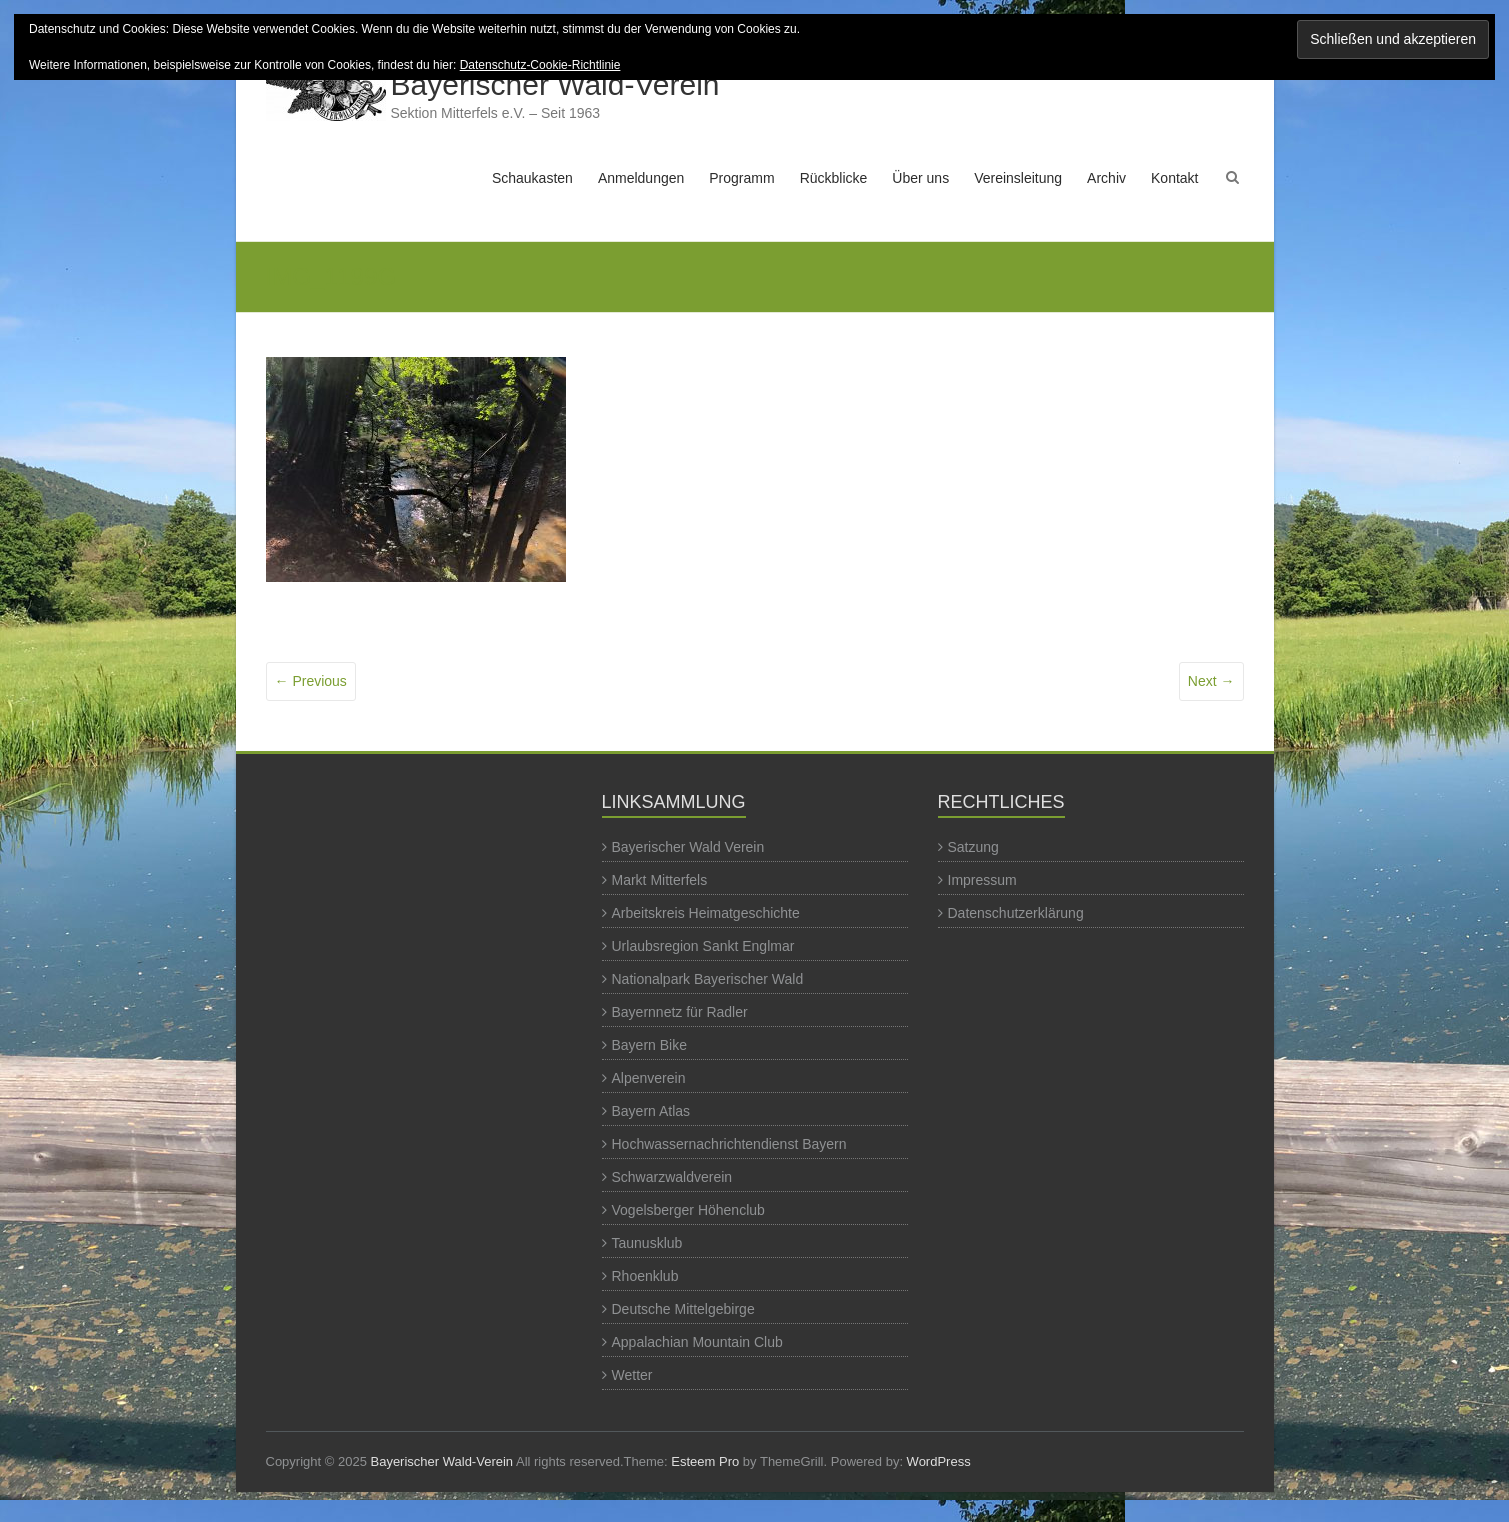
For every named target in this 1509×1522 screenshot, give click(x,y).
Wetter (632, 1375)
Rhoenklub (645, 1276)
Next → (1211, 681)
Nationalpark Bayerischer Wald (708, 979)
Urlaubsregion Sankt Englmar (703, 946)
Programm (741, 178)
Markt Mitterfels (660, 880)
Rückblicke (834, 178)
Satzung (973, 847)
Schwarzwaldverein (672, 1177)
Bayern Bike (649, 1045)
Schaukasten (532, 178)
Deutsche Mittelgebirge (683, 1309)
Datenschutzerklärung (1016, 913)
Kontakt (1174, 178)
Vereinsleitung (1018, 178)
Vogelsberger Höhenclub (688, 1210)
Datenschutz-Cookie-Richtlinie (540, 65)
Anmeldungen (641, 178)
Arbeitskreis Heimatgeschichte (706, 913)
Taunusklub (647, 1243)
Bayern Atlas (651, 1111)
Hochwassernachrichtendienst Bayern (729, 1144)
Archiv (1106, 178)
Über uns (920, 178)
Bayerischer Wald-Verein (555, 84)
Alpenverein (649, 1078)
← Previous (311, 681)
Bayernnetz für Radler (680, 1012)
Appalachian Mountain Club (697, 1342)
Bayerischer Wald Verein (688, 847)
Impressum (982, 880)
